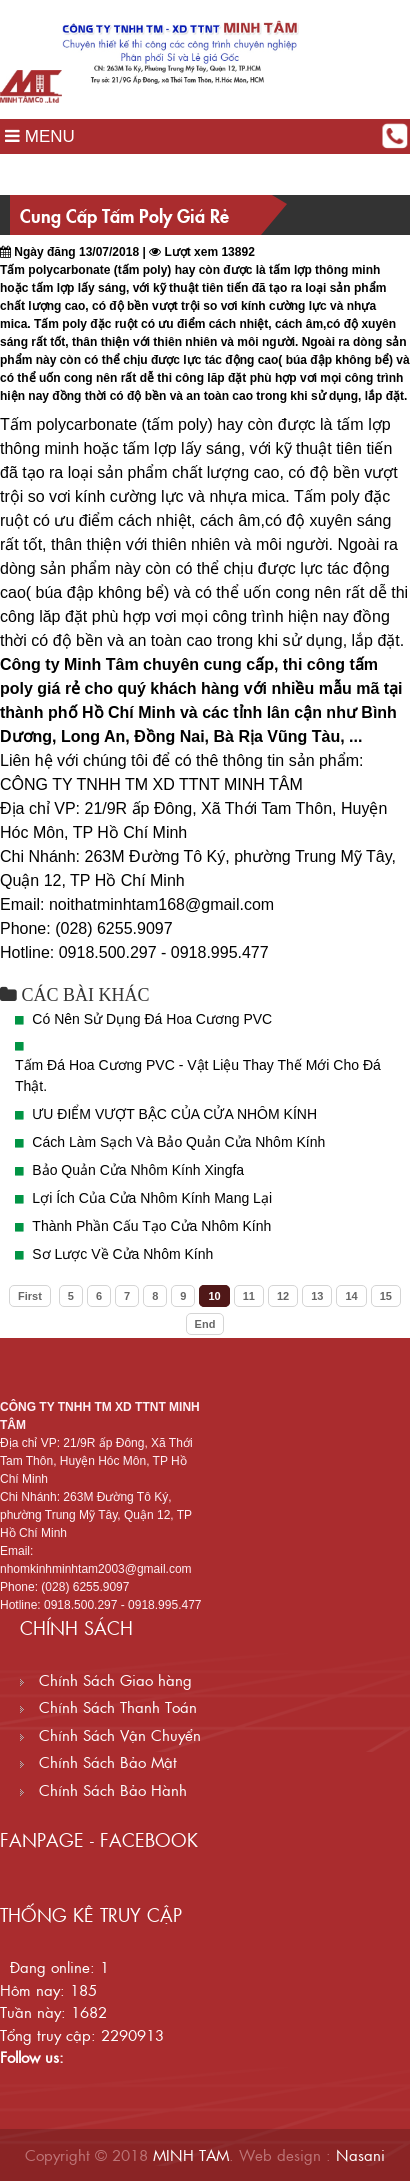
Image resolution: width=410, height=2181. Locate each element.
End (205, 1324)
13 (317, 1296)
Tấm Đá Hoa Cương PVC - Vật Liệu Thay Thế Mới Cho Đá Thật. (198, 1075)
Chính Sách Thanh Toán (108, 1706)
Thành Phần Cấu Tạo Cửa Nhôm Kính (151, 1226)
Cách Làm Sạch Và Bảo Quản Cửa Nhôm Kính (178, 1142)
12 (283, 1296)
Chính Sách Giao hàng (106, 1679)
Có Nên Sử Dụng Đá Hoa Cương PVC (152, 1019)
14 (351, 1296)
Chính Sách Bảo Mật (98, 1761)
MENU (40, 136)
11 (249, 1296)
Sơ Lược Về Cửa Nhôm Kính (122, 1254)
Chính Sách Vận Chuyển (110, 1734)
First (30, 1296)
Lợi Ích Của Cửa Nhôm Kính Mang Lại (152, 1198)
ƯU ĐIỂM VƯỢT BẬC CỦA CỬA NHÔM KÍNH (174, 1114)
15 (386, 1296)
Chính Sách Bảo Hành (103, 1789)
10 (214, 1296)
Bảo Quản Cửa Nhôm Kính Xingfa (138, 1170)
